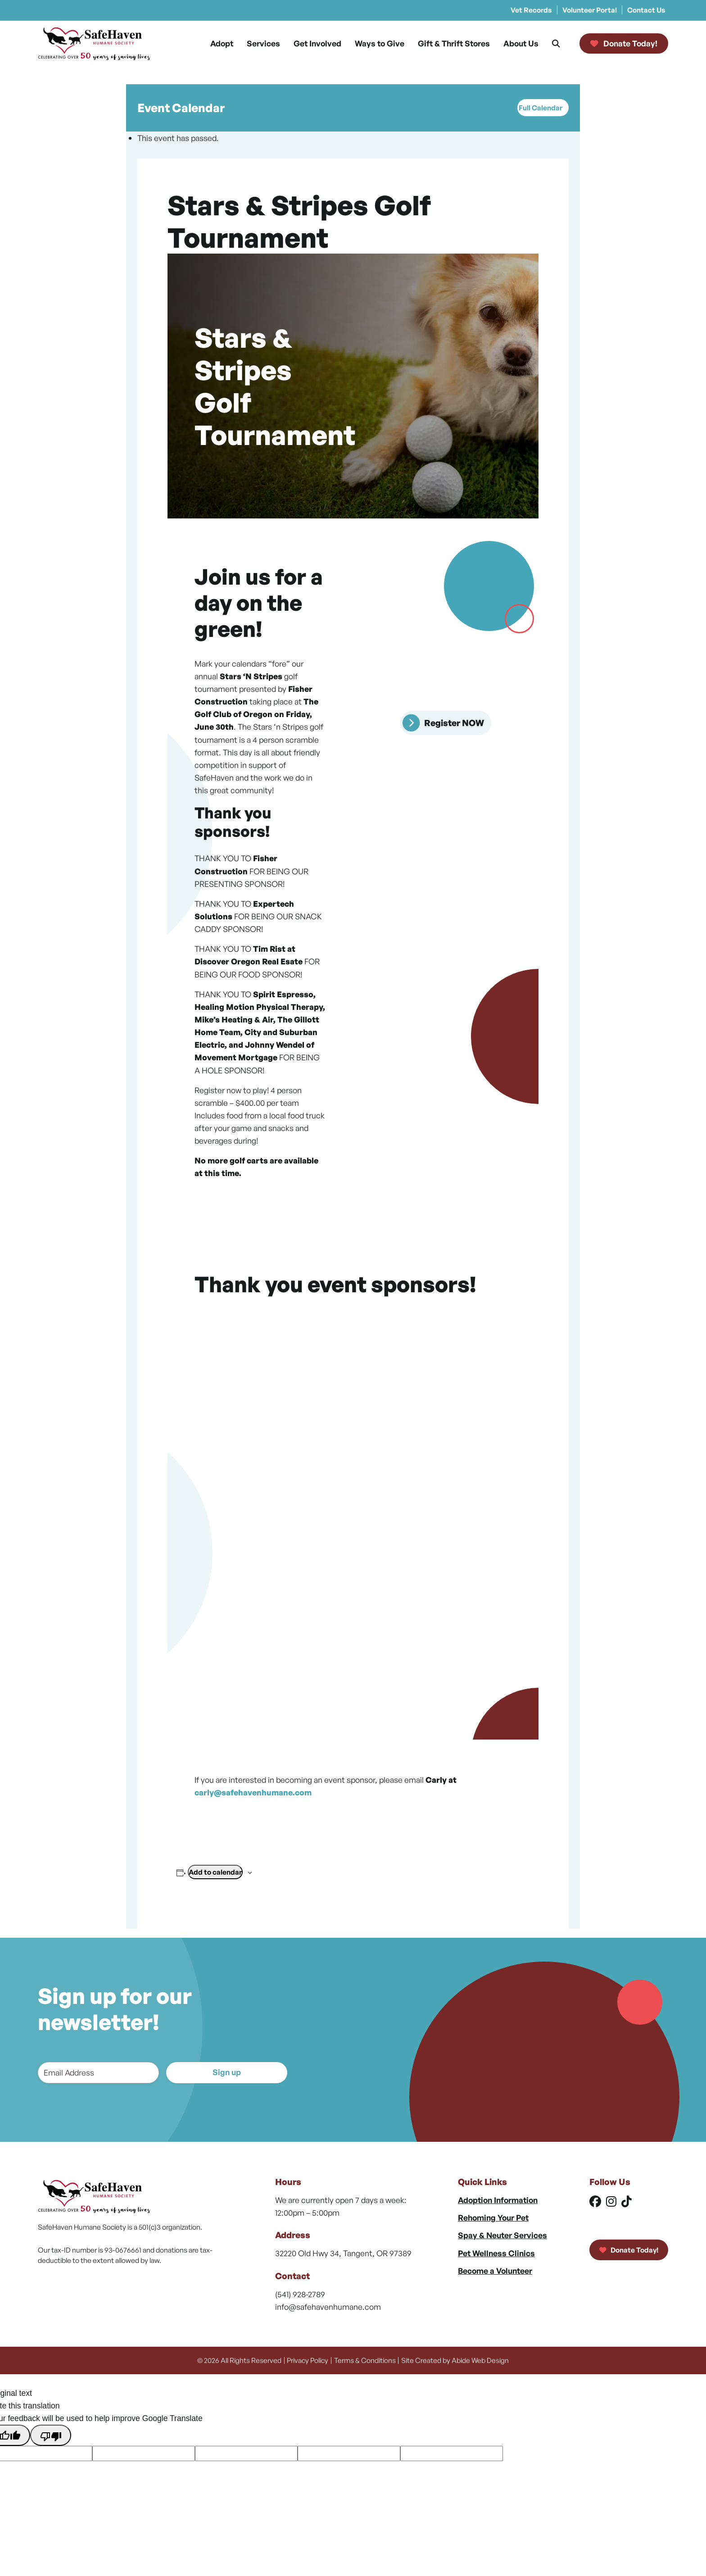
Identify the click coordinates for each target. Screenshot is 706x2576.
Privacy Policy (307, 2360)
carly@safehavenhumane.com (253, 1792)
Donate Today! (628, 2249)
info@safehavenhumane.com (328, 2307)
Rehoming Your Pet (493, 2217)
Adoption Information (498, 2200)
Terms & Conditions (365, 2360)
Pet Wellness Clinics (496, 2253)
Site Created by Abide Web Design (455, 2360)
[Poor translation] (50, 2435)
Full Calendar (540, 107)
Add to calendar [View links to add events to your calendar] (215, 1871)
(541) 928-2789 (300, 2294)
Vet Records (531, 9)
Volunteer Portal (589, 9)
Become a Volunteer (495, 2271)
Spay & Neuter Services (502, 2235)
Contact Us (646, 9)
